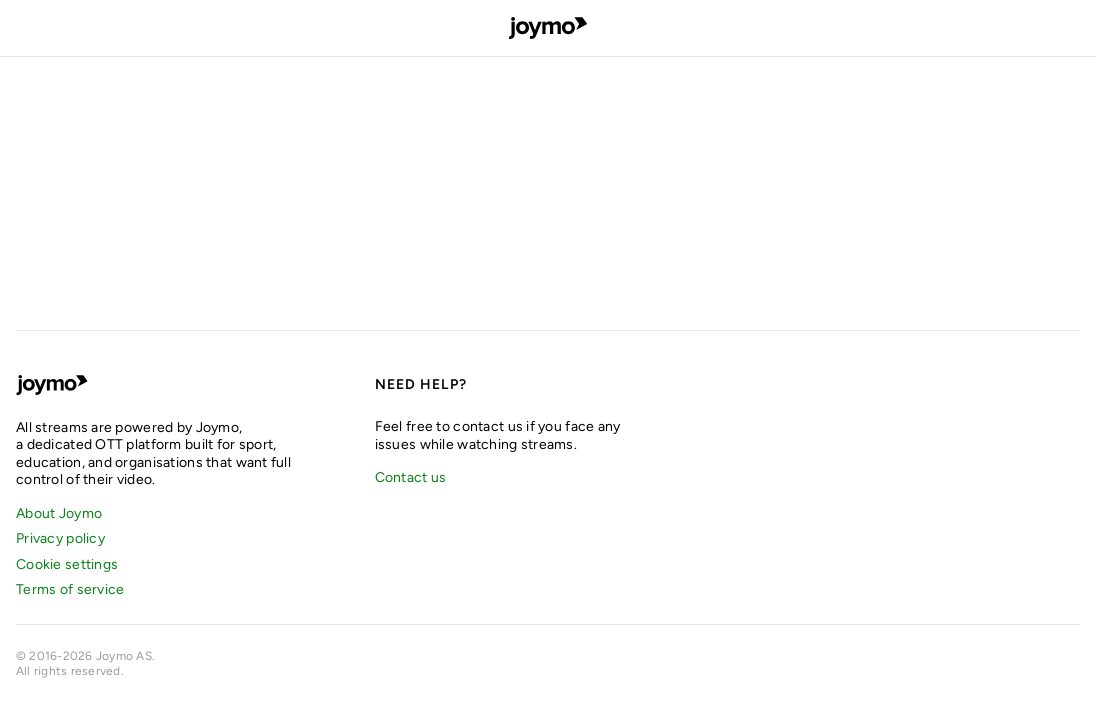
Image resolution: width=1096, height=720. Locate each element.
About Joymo (59, 513)
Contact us (411, 477)
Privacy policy (60, 538)
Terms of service (70, 589)
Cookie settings (67, 564)
